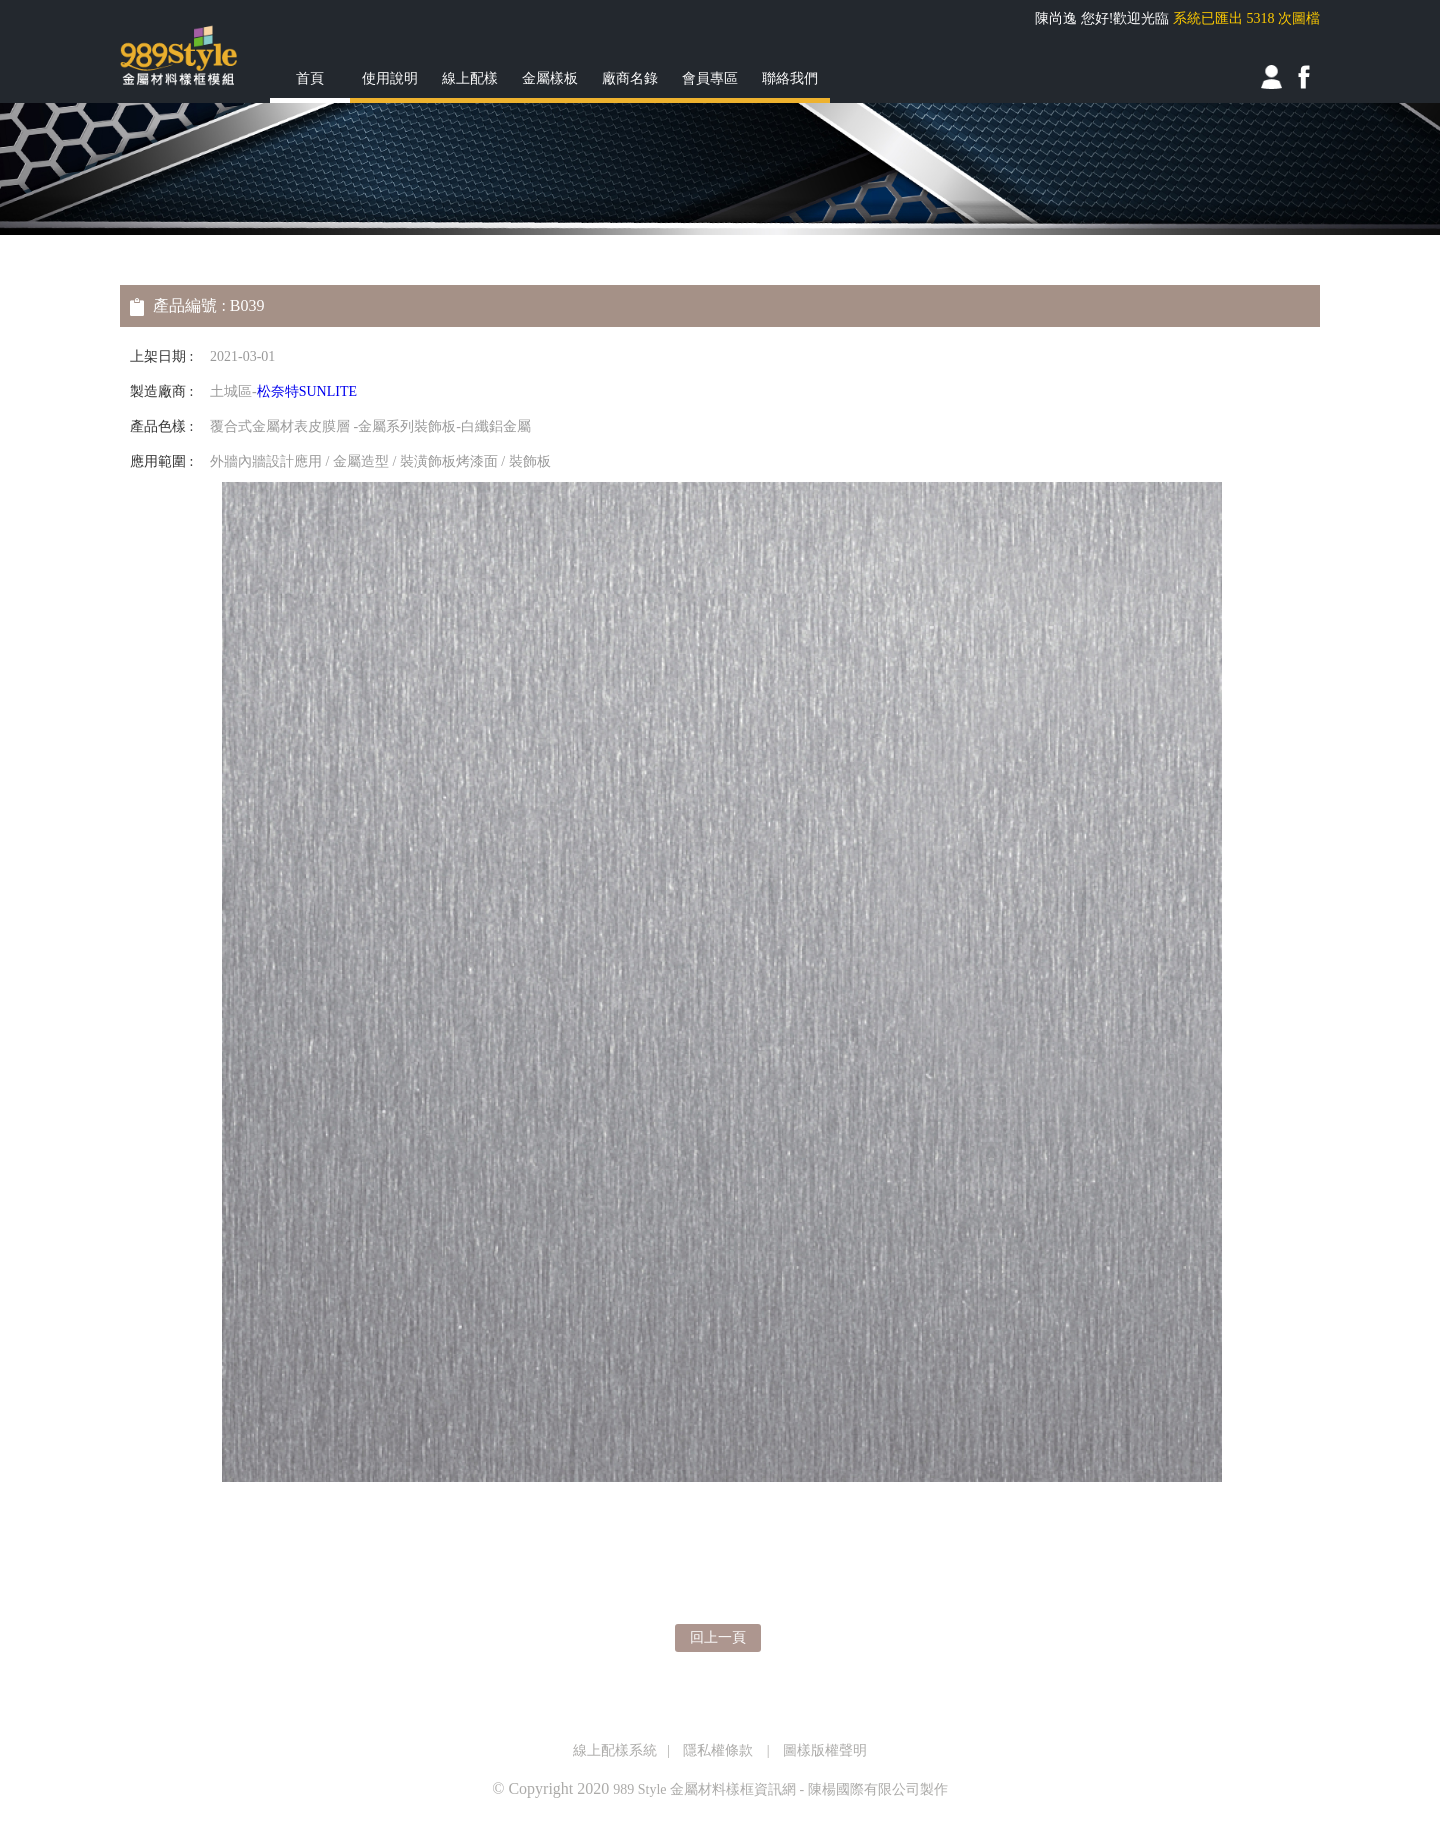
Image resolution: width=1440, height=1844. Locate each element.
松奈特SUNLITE (307, 391)
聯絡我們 (790, 78)
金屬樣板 (550, 78)
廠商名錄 (630, 78)
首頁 (310, 78)
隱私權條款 (718, 1750)
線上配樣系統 (615, 1750)
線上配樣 (470, 78)
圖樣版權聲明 (825, 1750)
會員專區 (710, 78)
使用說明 (390, 78)
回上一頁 (718, 1637)
